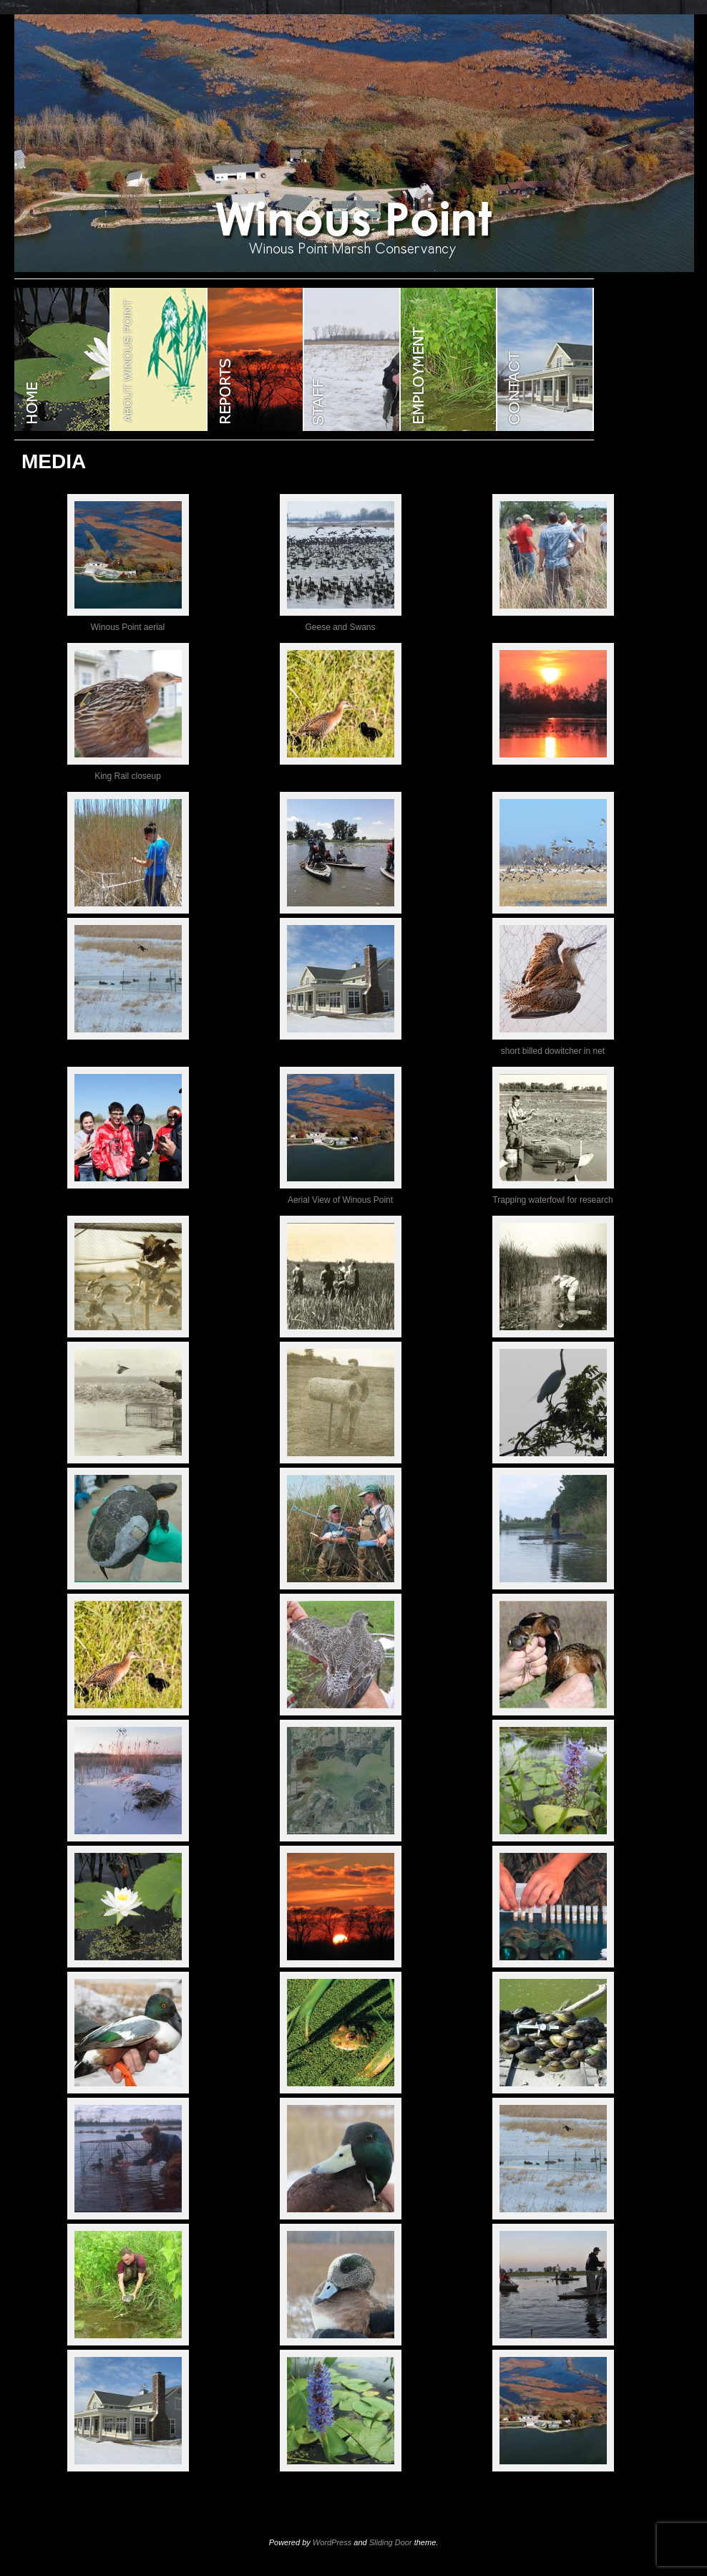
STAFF (352, 359)
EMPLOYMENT (449, 359)
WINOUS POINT (62, 359)
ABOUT (159, 359)
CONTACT (545, 359)
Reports (256, 359)
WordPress (332, 2542)
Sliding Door (390, 2542)
